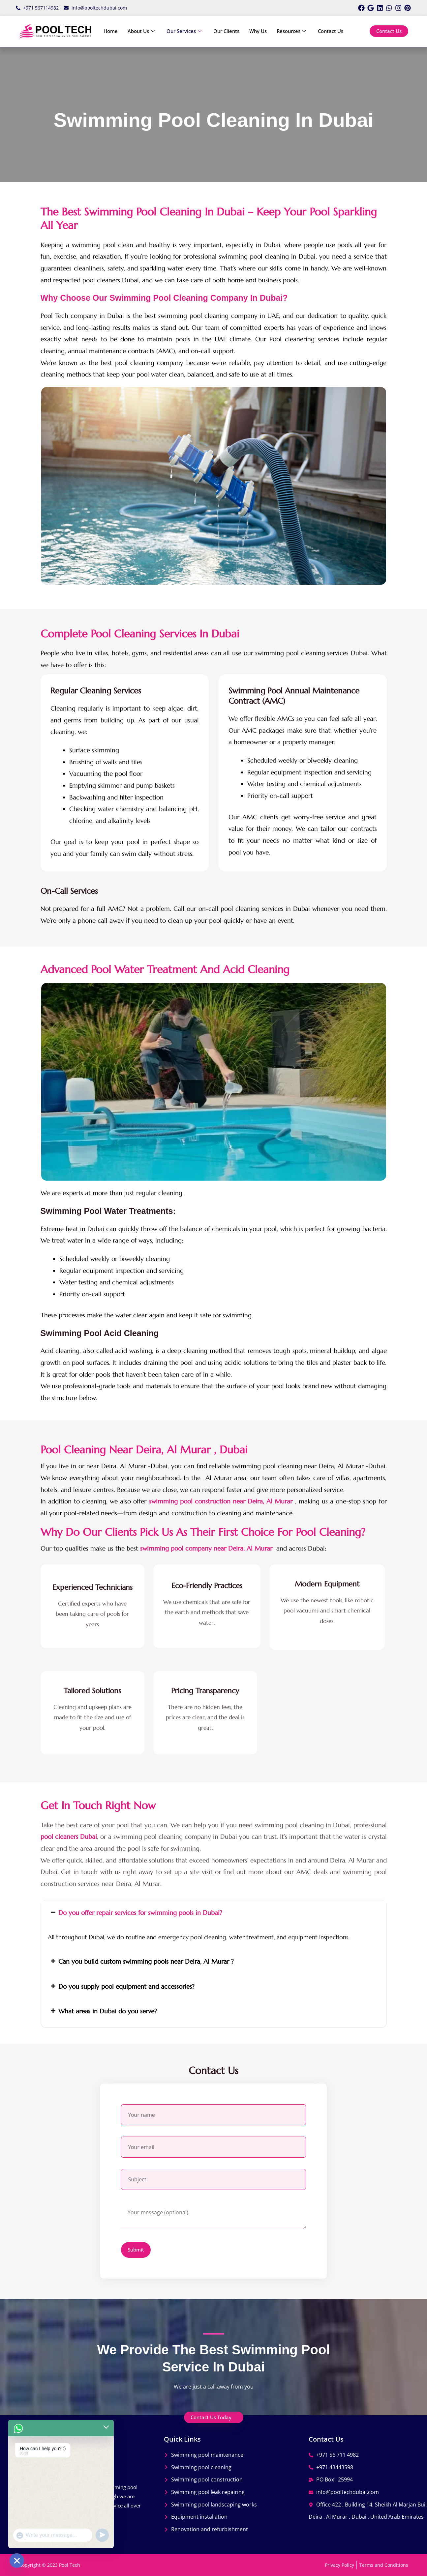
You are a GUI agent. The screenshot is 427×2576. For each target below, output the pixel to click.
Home (111, 31)
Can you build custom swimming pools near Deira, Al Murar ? (146, 1961)
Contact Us (330, 31)
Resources (291, 31)
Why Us (258, 31)
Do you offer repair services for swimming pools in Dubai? (140, 1913)
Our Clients (226, 31)
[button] (213, 1912)
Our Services (184, 31)
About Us (141, 31)
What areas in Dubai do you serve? (107, 2011)
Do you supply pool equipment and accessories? (126, 1986)
